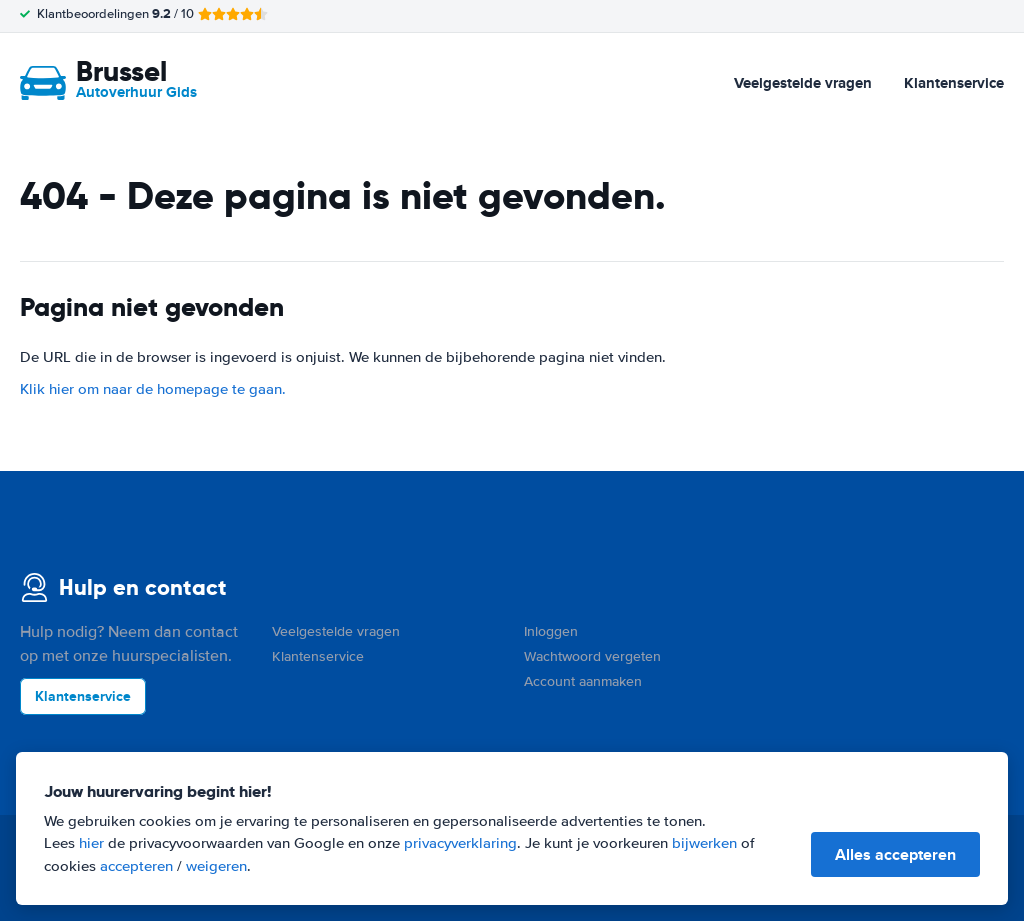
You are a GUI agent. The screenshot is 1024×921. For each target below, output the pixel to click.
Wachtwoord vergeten (592, 656)
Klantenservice (954, 83)
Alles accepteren (895, 854)
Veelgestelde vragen (803, 83)
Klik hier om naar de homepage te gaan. (153, 389)
